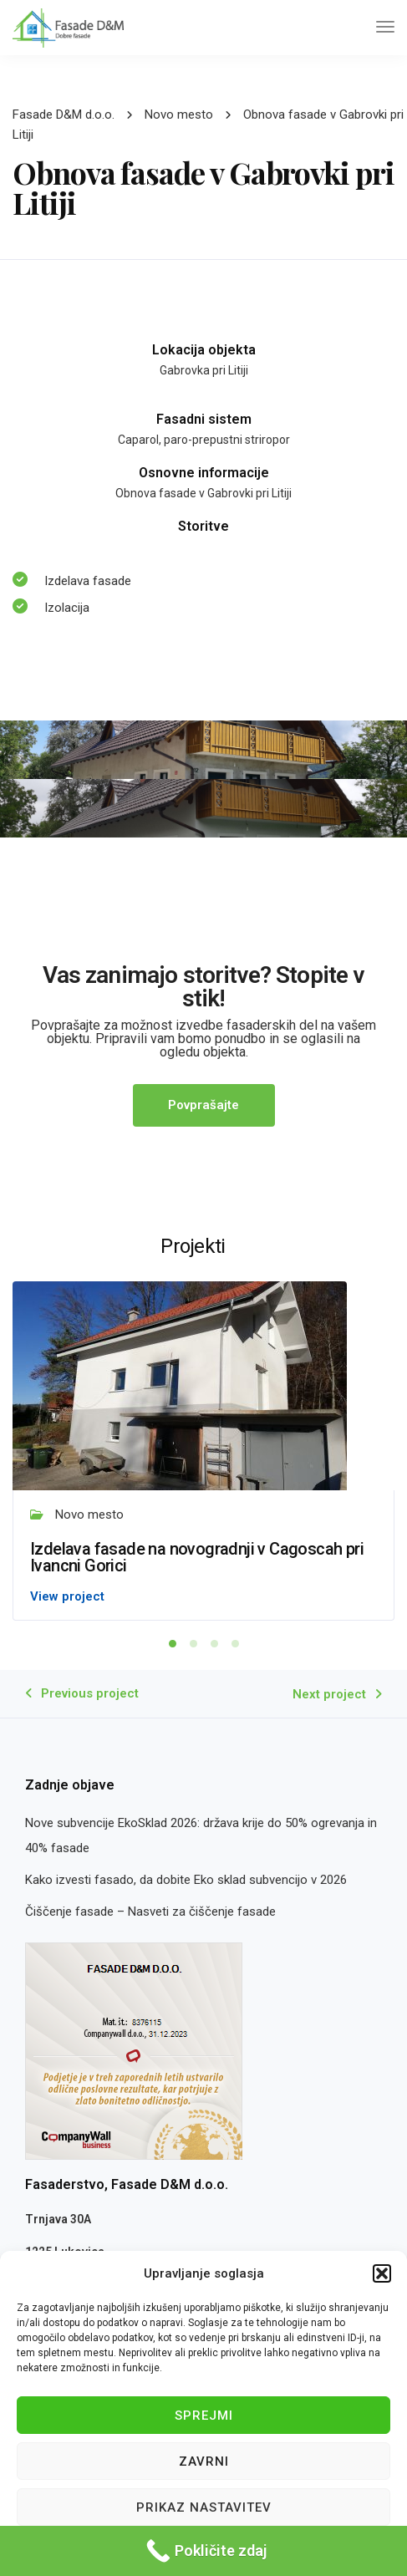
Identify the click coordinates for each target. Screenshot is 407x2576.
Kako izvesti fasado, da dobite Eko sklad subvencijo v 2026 (186, 1879)
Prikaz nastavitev (204, 2507)
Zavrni (204, 2461)
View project (67, 1596)
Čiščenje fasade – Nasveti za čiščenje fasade (150, 1911)
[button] (382, 2273)
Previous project (90, 1693)
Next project (329, 1694)
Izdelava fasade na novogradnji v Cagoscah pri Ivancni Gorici (197, 1557)
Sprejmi (204, 2415)
